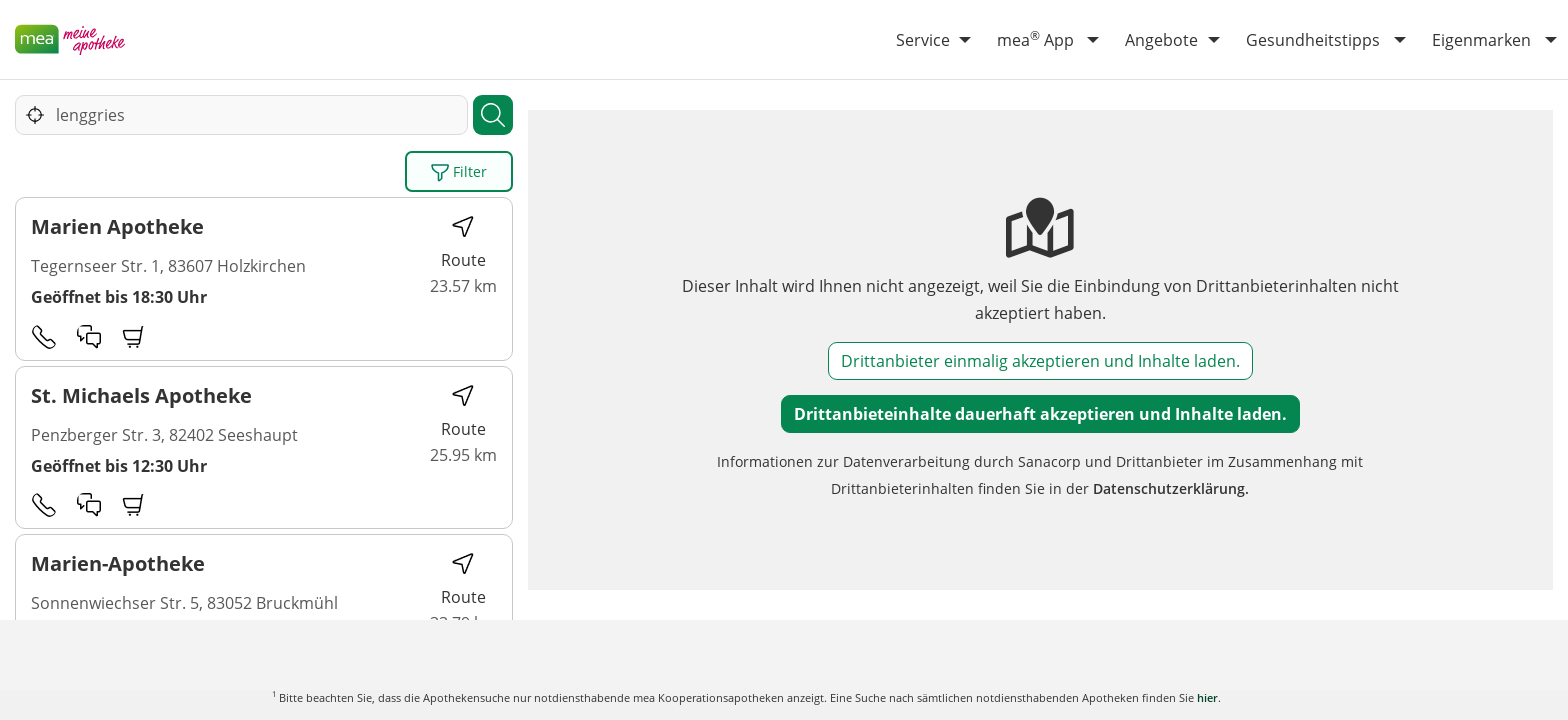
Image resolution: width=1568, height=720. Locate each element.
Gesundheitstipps (1313, 40)
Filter (459, 172)
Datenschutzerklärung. (1171, 488)
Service (923, 40)
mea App (1035, 39)
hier (1207, 697)
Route (463, 242)
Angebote (1161, 40)
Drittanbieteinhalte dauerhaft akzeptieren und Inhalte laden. (1040, 414)
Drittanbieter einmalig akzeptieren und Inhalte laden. (1040, 361)
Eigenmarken (1481, 40)
